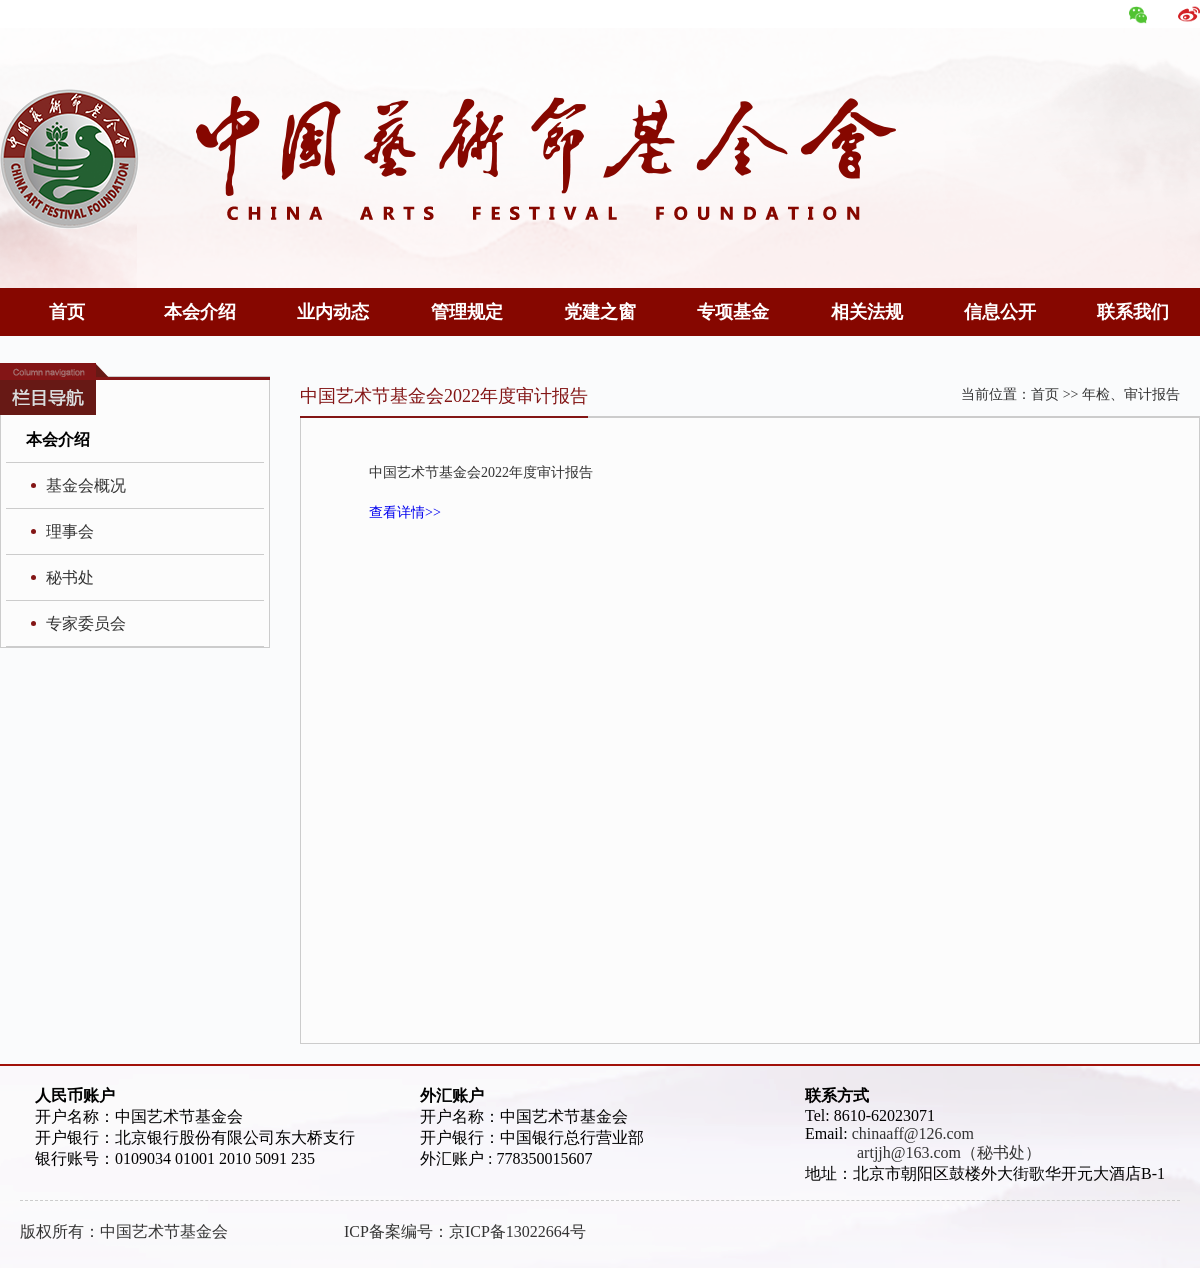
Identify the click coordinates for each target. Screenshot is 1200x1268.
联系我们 (1133, 312)
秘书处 (70, 577)
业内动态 (333, 312)
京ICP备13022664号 (517, 1231)
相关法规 (867, 312)
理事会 (70, 531)
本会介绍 (200, 312)
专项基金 (733, 312)
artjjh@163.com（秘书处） (923, 1152)
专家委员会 (86, 623)
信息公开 (1000, 312)
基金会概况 (86, 485)
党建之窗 (600, 312)
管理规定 (467, 312)
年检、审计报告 (1131, 394)
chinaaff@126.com (913, 1133)
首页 (67, 312)
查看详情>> (405, 512)
